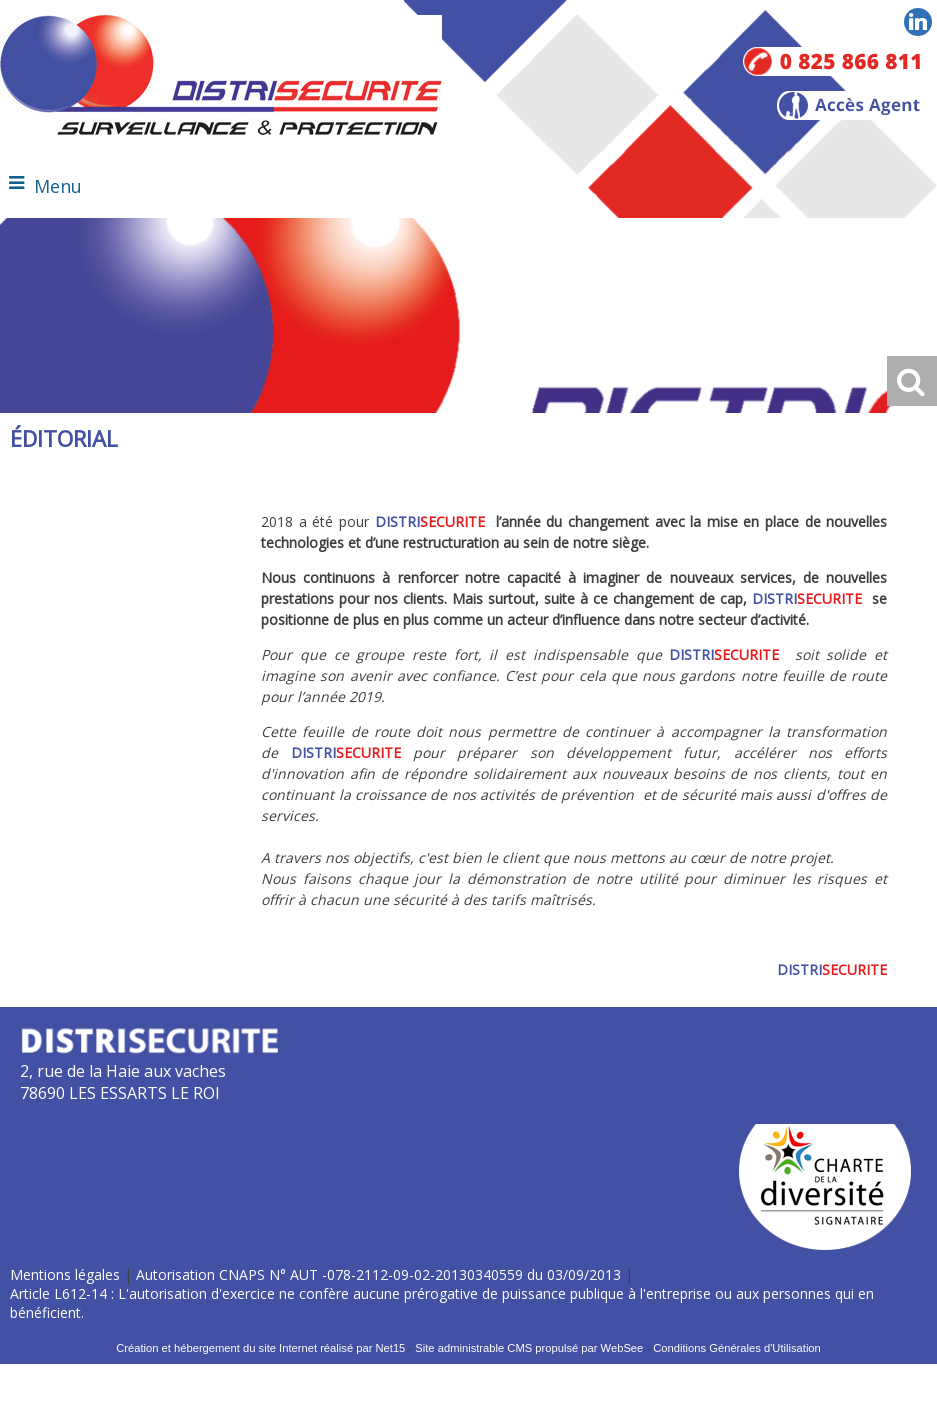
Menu (58, 186)
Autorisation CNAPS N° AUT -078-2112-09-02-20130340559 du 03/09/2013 (378, 1274)
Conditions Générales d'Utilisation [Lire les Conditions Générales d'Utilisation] (737, 1348)
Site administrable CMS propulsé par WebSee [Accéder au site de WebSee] (529, 1348)
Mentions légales (65, 1274)
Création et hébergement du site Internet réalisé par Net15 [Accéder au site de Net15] (260, 1348)
